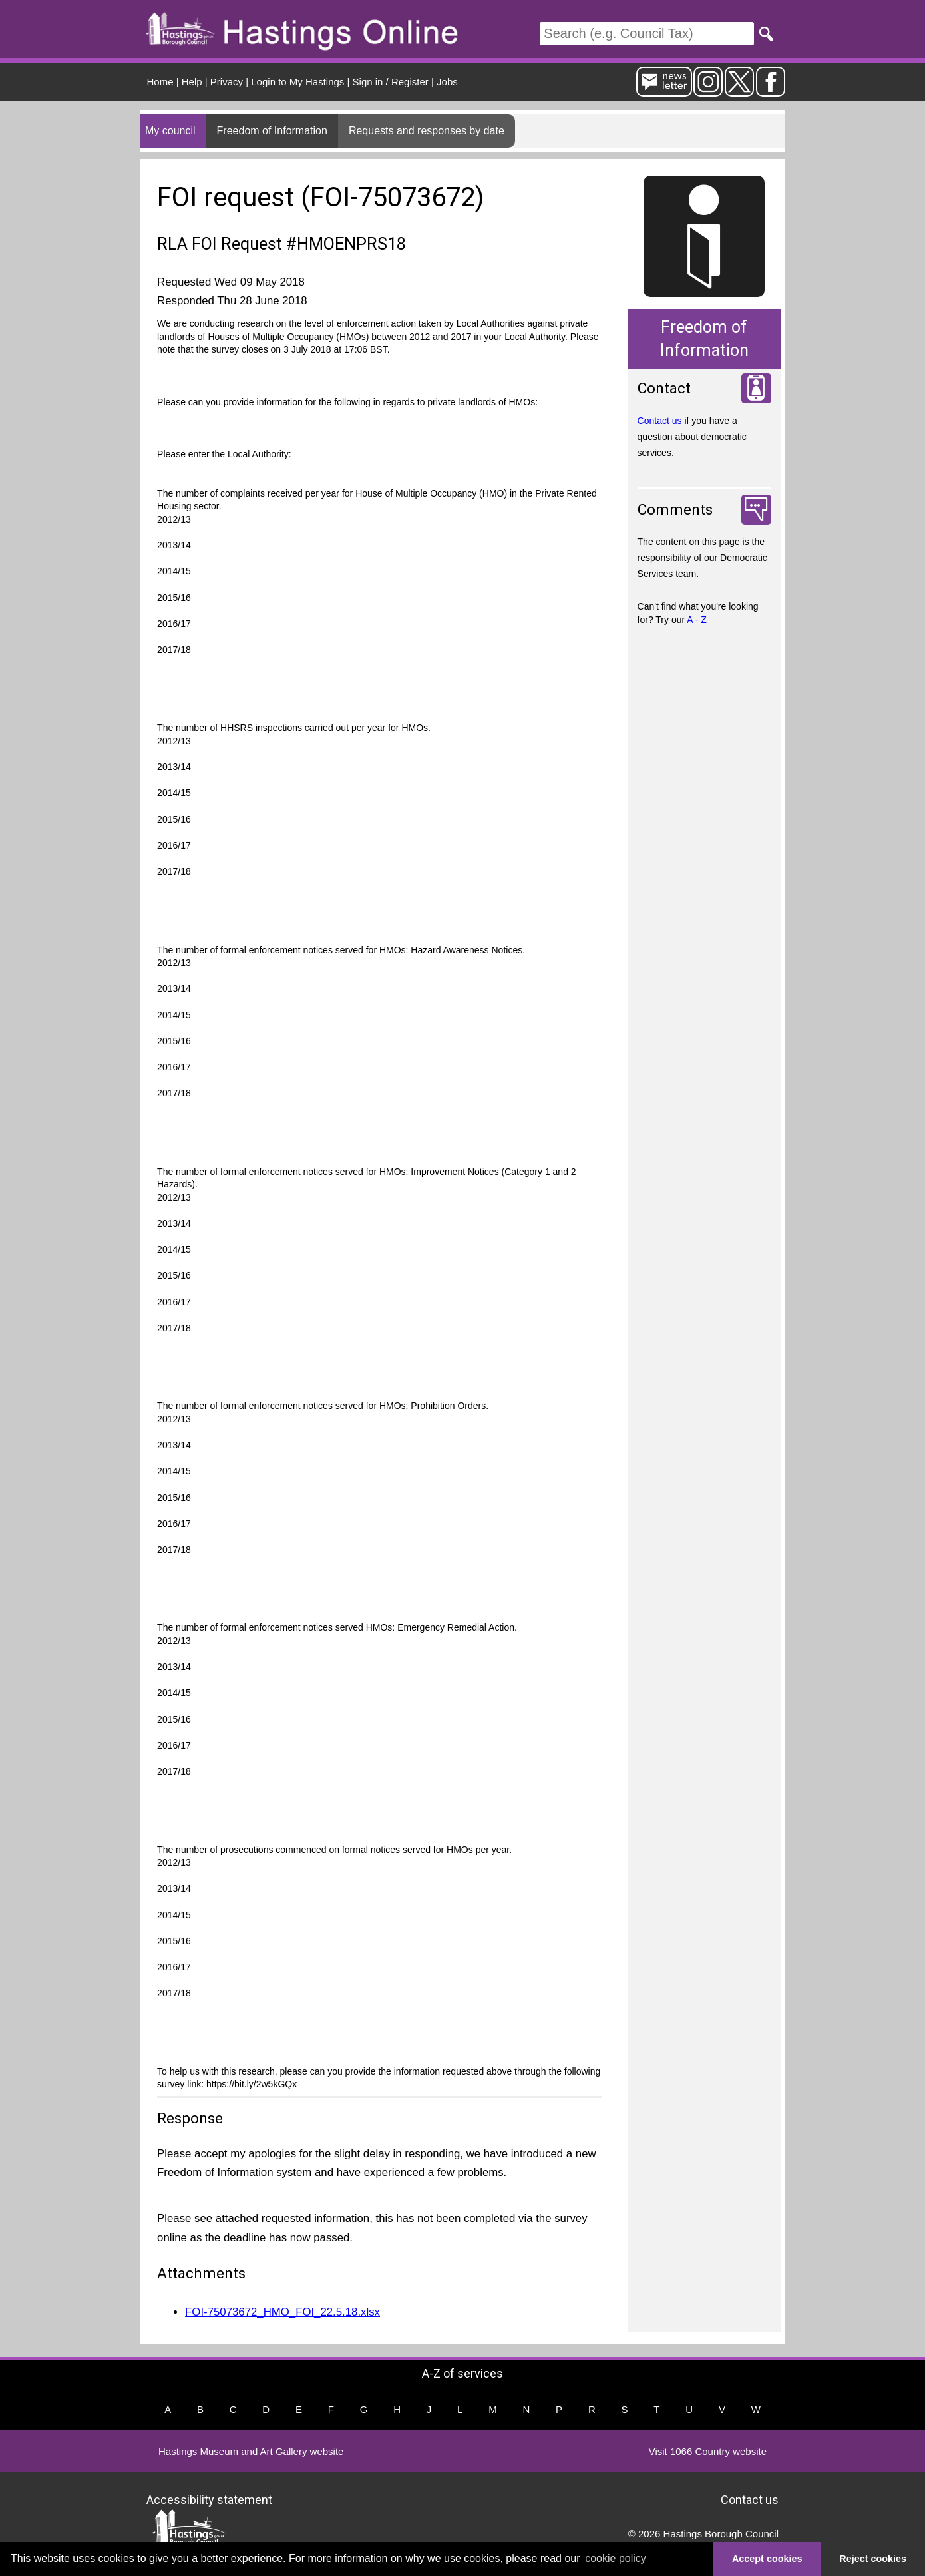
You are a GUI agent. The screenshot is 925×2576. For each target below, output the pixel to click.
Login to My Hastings (297, 81)
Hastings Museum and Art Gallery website (250, 2451)
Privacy (226, 81)
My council (170, 130)
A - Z (697, 619)
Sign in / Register (391, 81)
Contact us (660, 420)
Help (192, 81)
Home (160, 81)
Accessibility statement (209, 2499)
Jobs (447, 81)
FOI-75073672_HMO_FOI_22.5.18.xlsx (282, 2312)
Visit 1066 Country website (708, 2451)
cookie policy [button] (615, 2558)
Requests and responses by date (426, 130)
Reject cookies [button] (872, 2558)
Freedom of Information (272, 130)
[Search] (647, 33)
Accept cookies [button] (767, 2558)
